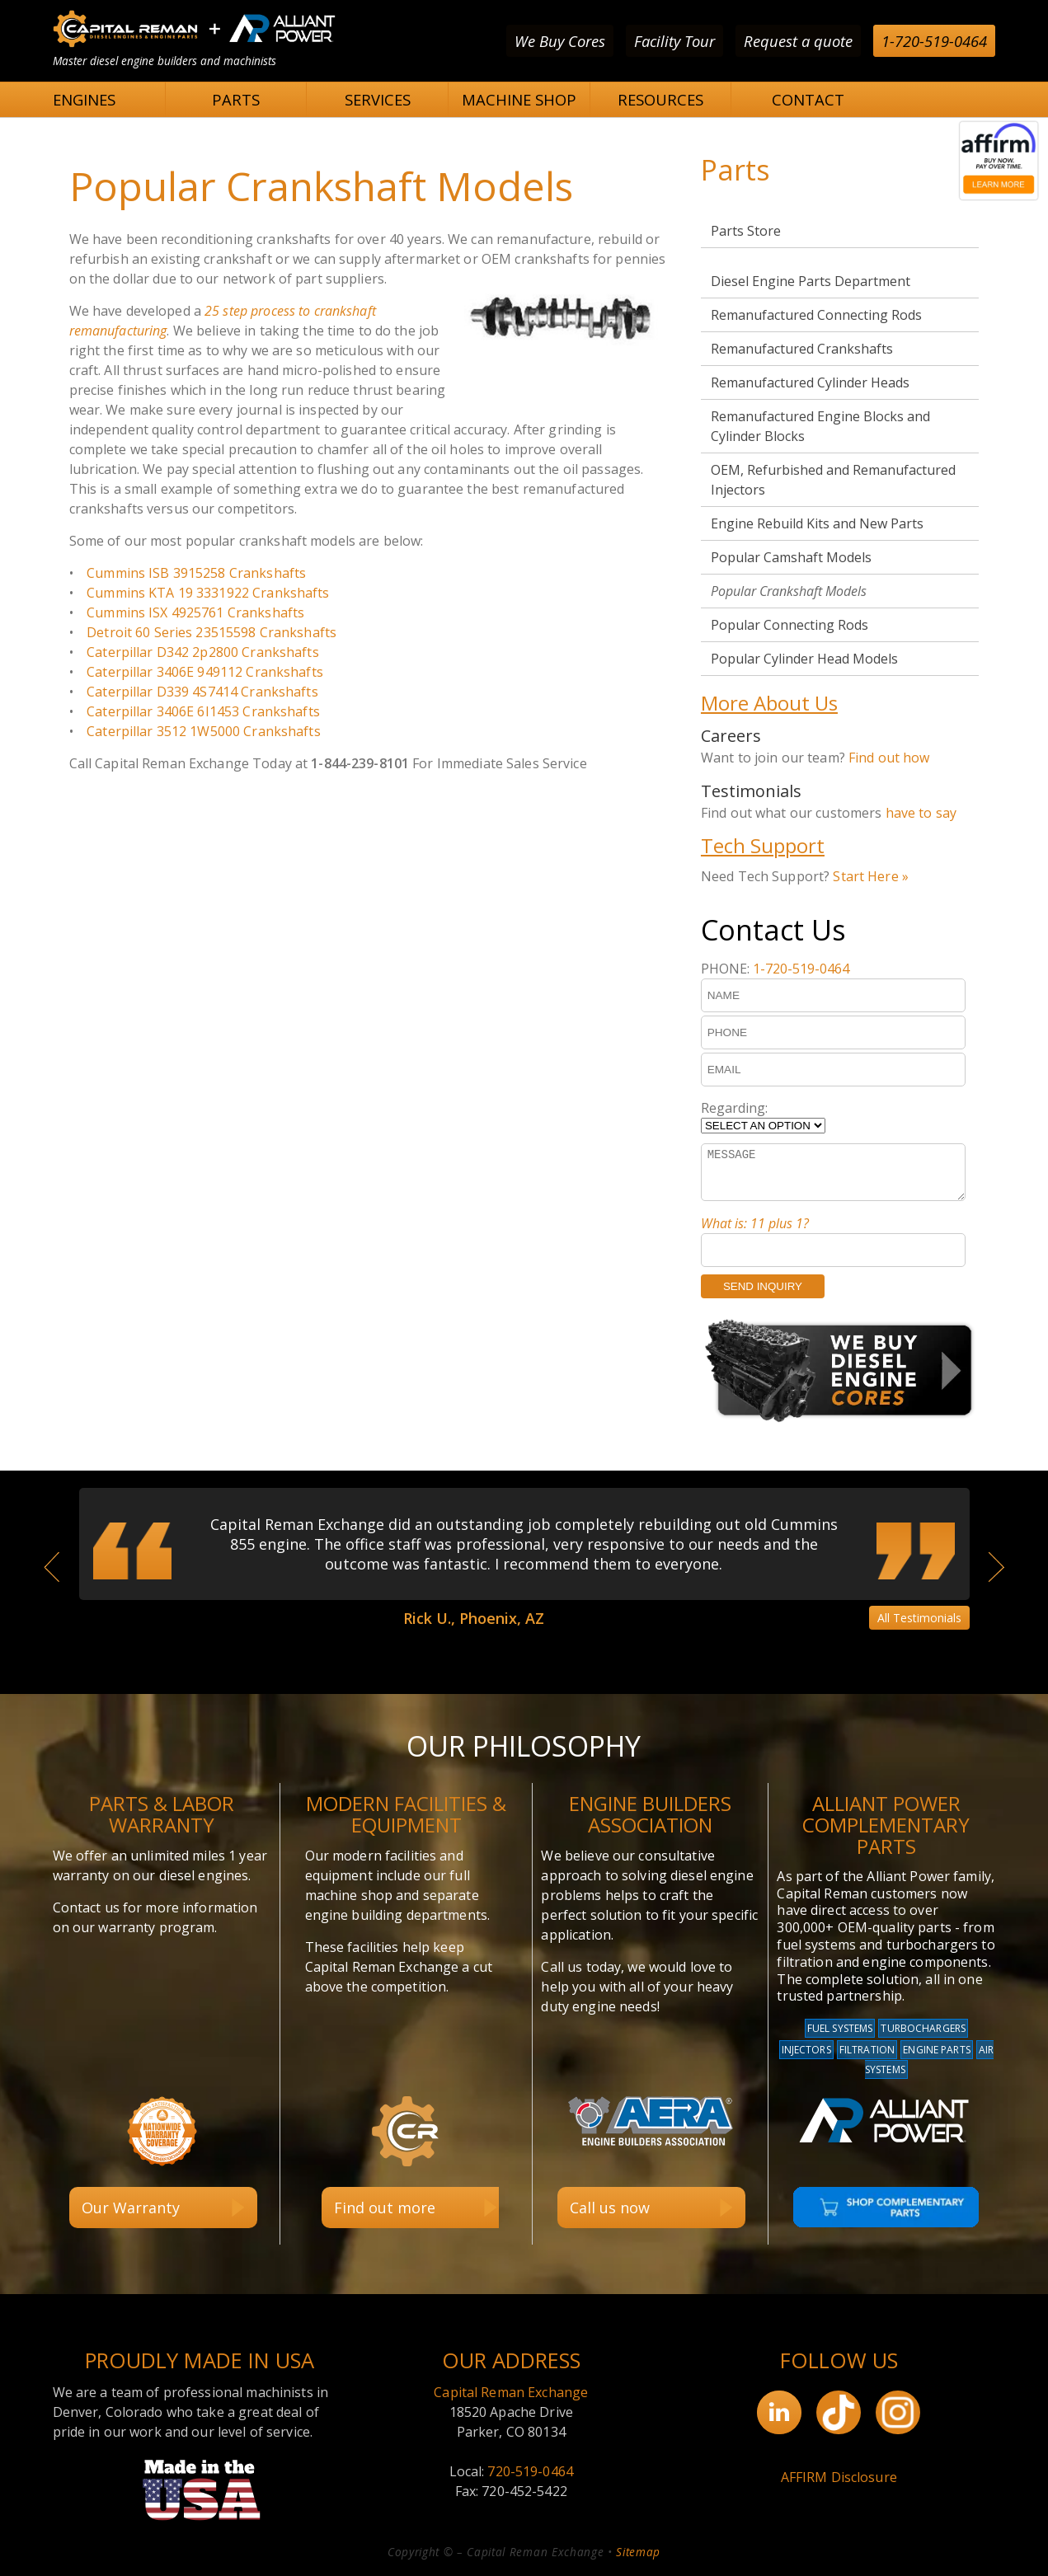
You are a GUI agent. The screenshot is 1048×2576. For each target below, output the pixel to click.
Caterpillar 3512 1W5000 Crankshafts (203, 731)
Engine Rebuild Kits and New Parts (817, 523)
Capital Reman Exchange (511, 2392)
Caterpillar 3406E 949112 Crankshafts (205, 672)
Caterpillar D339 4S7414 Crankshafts (202, 692)
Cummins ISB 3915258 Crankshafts (196, 573)
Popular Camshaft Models (791, 557)
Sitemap (638, 2552)
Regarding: (734, 1108)
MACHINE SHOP (519, 99)
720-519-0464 (530, 2471)
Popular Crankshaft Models (789, 591)
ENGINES (84, 99)
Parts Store (746, 231)
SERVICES (378, 99)
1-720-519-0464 (934, 40)
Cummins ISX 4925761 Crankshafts (195, 612)
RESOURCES (660, 99)
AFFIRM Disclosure (839, 2477)
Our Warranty (131, 2207)
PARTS (236, 99)
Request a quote (798, 40)
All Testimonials (919, 1618)
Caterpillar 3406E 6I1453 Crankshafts (203, 711)
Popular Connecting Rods (789, 625)
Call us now (610, 2207)
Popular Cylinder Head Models (804, 659)
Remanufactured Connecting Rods (816, 315)
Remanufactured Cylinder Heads (810, 382)
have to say (921, 813)
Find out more (384, 2207)
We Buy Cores (560, 40)
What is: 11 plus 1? (755, 1223)
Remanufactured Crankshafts (802, 349)
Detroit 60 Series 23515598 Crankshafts (211, 632)
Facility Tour (674, 40)
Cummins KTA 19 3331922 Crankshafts (208, 593)
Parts (735, 170)
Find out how (889, 757)
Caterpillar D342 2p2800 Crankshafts (202, 652)
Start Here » (871, 876)
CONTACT (808, 99)
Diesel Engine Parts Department (810, 281)
